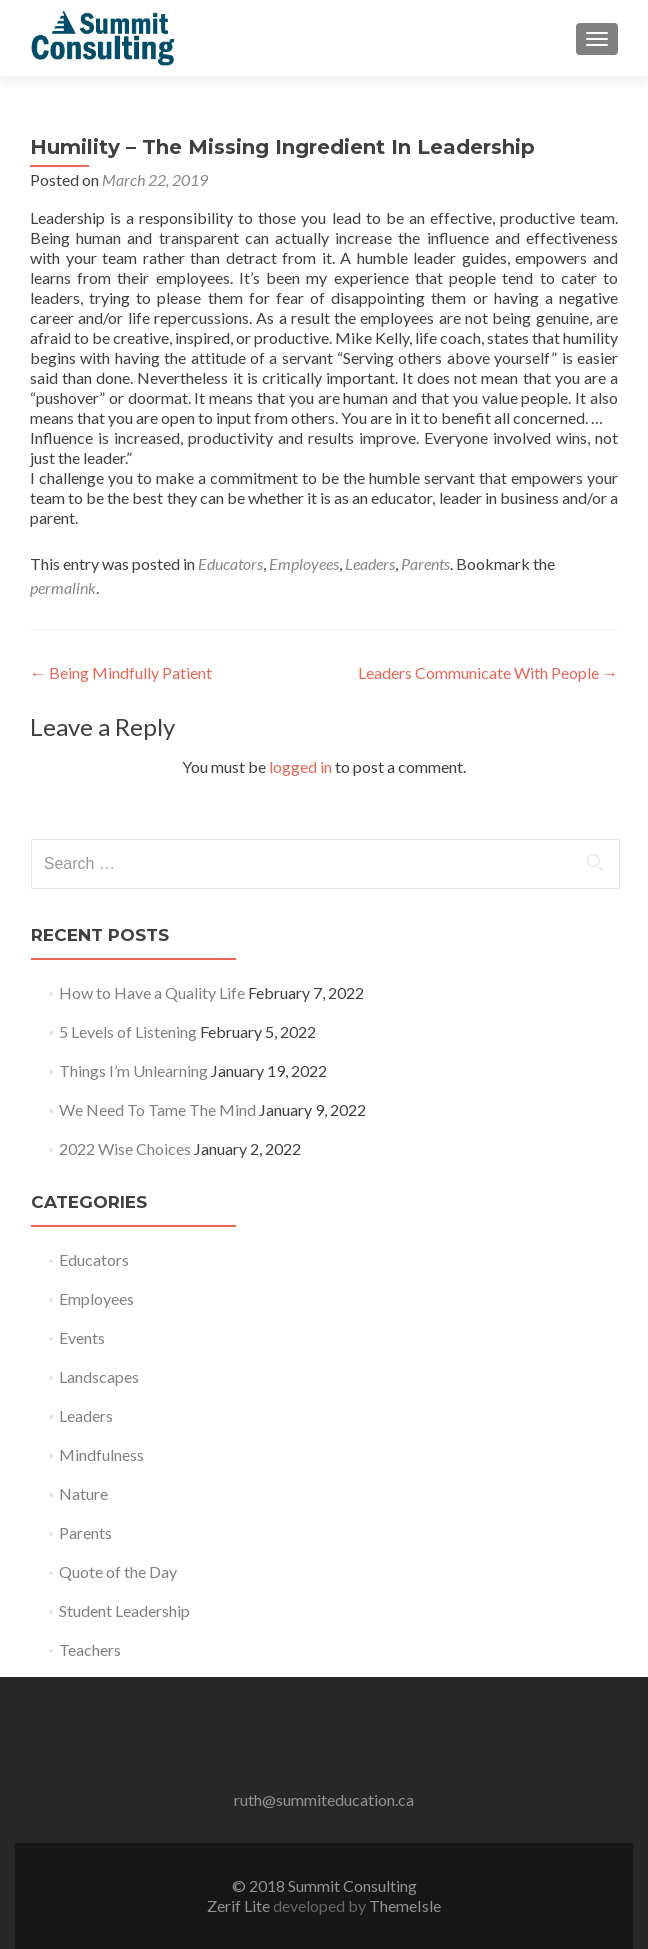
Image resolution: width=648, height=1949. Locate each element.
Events (82, 1337)
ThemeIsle (405, 1905)
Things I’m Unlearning (133, 1070)
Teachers (90, 1649)
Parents (425, 563)
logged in (300, 766)
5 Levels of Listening (128, 1031)
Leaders (370, 563)
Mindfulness (101, 1454)
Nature (83, 1493)
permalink (63, 587)
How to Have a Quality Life (152, 992)
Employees (304, 563)
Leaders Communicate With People (488, 672)
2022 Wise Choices (125, 1148)
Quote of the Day (118, 1571)
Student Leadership (124, 1610)
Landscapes (99, 1376)
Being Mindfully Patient (121, 672)
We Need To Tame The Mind (157, 1109)
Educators (230, 563)
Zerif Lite (240, 1905)
